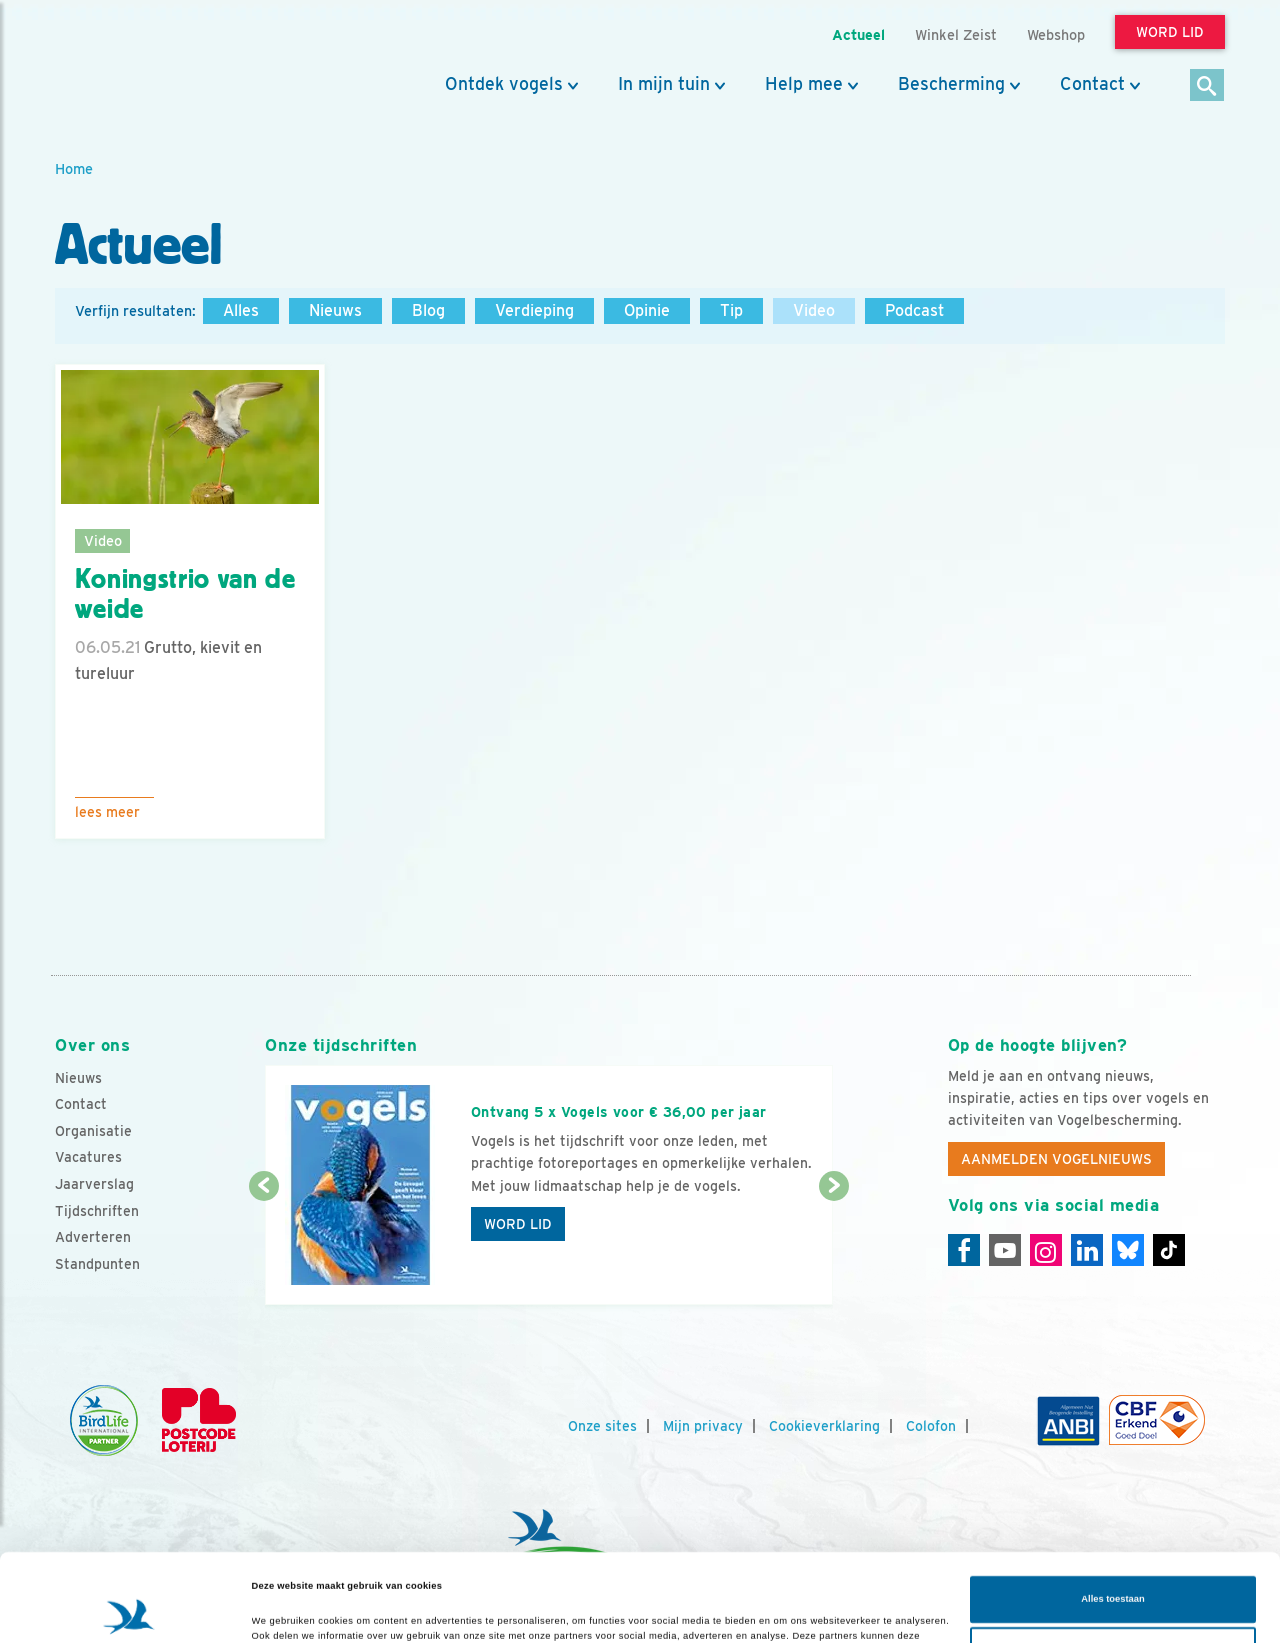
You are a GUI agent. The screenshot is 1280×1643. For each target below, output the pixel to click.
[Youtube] (1005, 1250)
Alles (241, 310)
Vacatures (88, 1157)
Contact (1092, 84)
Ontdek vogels (504, 84)
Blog (428, 310)
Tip (731, 310)
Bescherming (951, 84)
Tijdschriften (97, 1211)
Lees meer (107, 812)
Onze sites (602, 1426)
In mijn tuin (664, 84)
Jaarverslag (94, 1184)
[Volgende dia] (833, 1247)
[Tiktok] (1169, 1250)
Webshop (1056, 34)
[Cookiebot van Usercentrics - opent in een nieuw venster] (129, 1609)
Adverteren (93, 1237)
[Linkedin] (1087, 1250)
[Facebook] (964, 1250)
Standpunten (97, 1264)
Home (74, 168)
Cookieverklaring (824, 1426)
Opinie (647, 310)
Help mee (804, 84)
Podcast (914, 310)
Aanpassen (1113, 1574)
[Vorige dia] (263, 1247)
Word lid (518, 1224)
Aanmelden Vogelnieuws (1056, 1159)
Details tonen (282, 1610)
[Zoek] (1207, 86)
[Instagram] (1046, 1250)
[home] (145, 63)
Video (814, 310)
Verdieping (534, 310)
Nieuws (335, 310)
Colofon (931, 1426)
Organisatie (93, 1131)
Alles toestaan (1112, 1523)
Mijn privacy (703, 1426)
